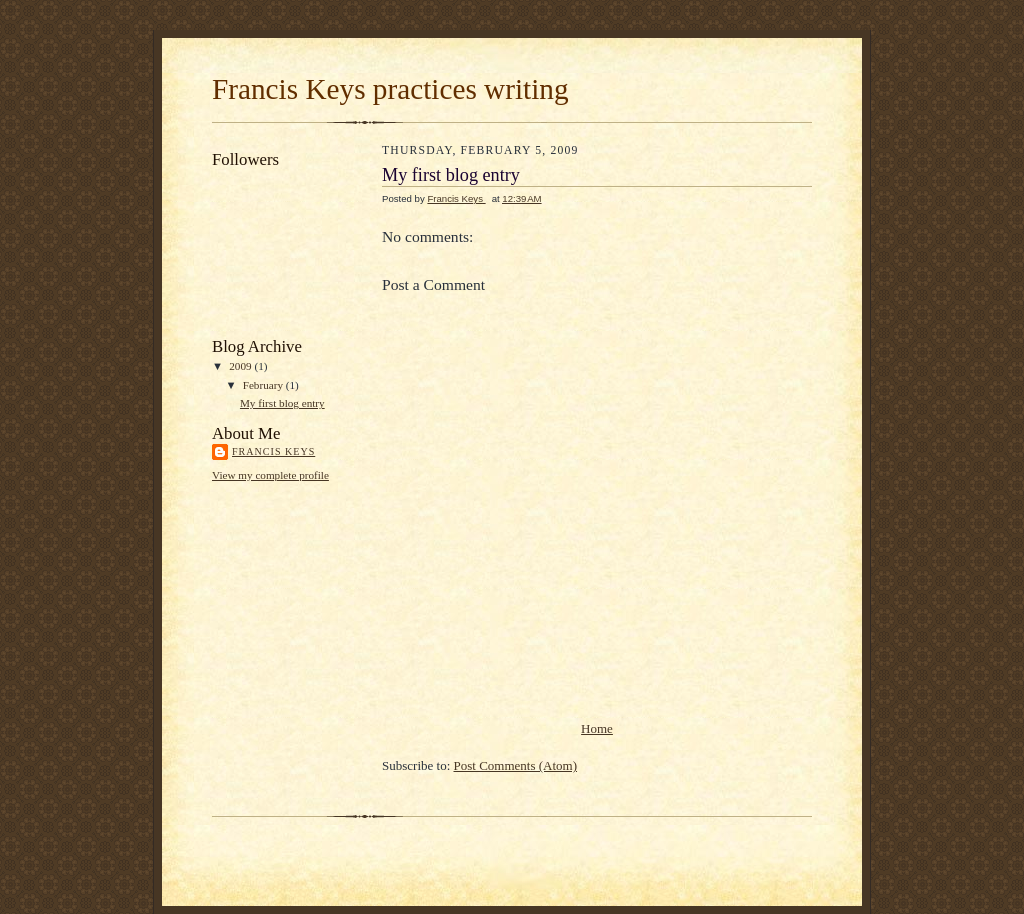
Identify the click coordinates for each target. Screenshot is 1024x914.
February (264, 385)
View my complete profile (270, 475)
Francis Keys (273, 451)
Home (597, 728)
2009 (241, 366)
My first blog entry (282, 403)
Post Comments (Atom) (516, 765)
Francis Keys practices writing (390, 89)
